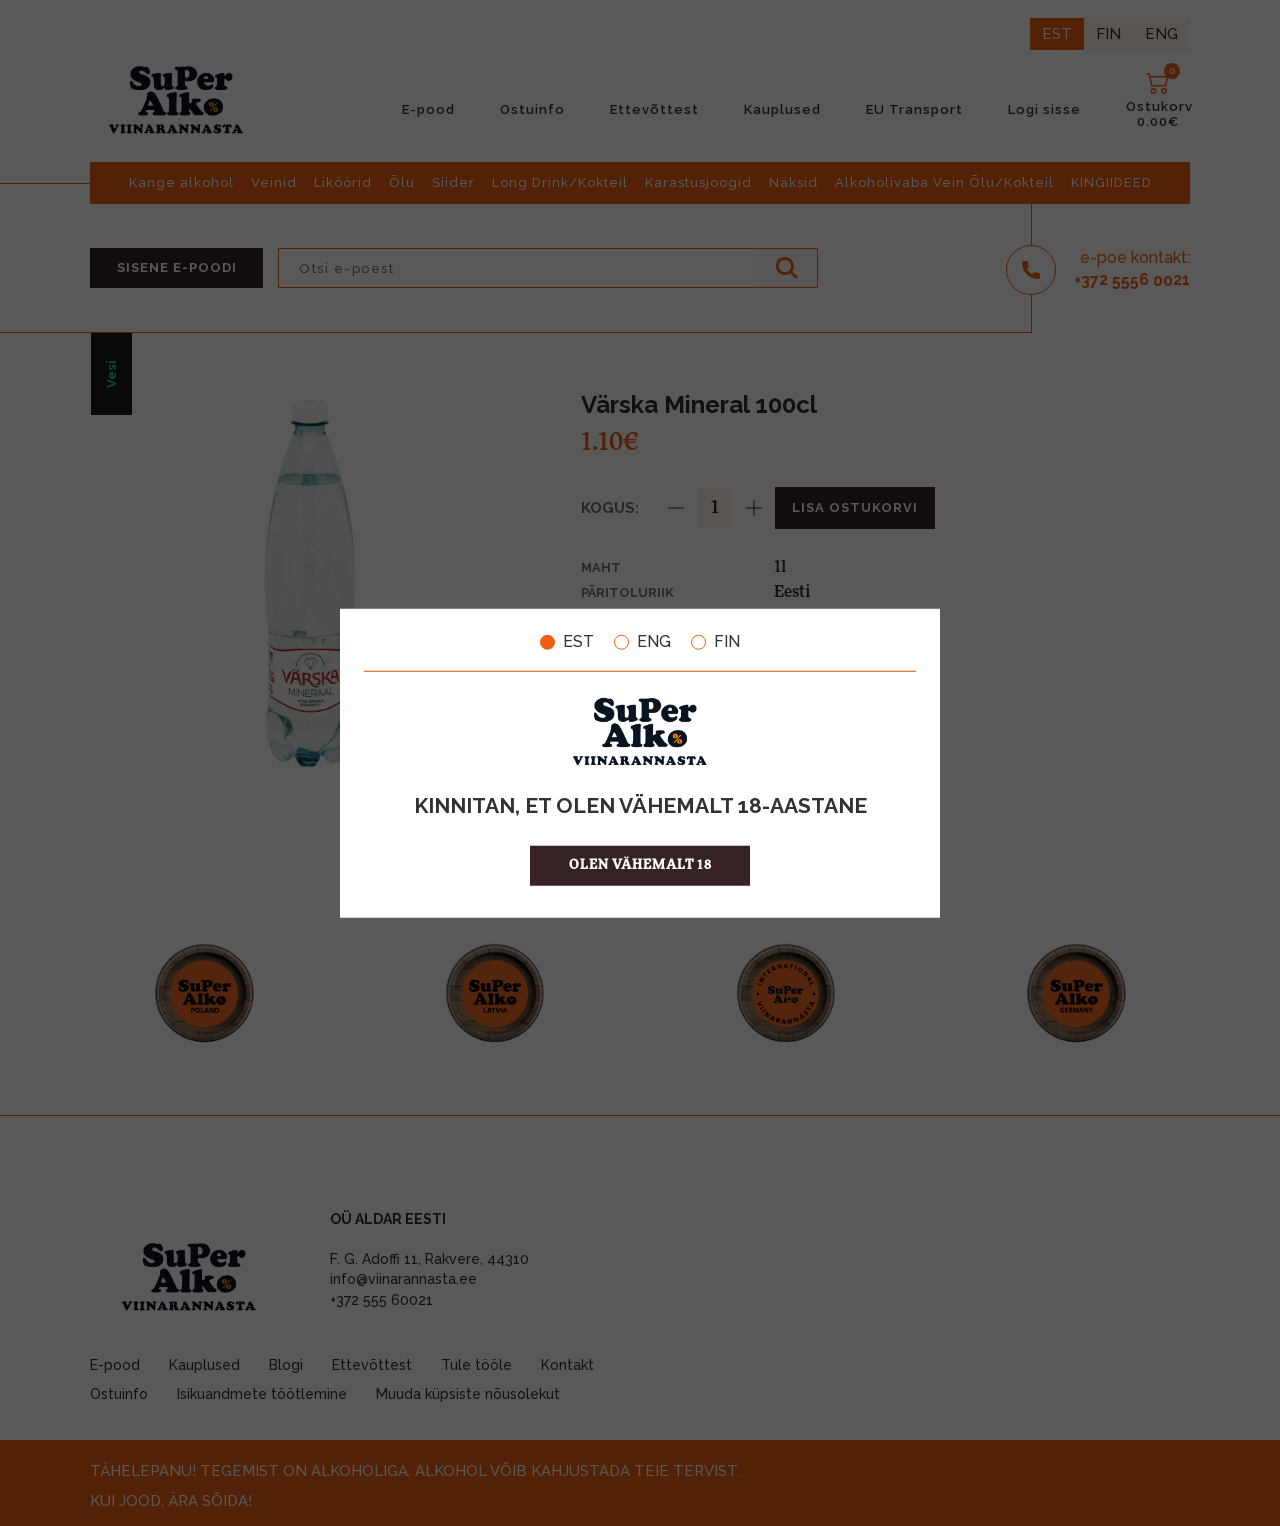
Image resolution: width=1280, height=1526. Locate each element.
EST (567, 642)
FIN (715, 642)
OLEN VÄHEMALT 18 (640, 864)
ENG (642, 642)
